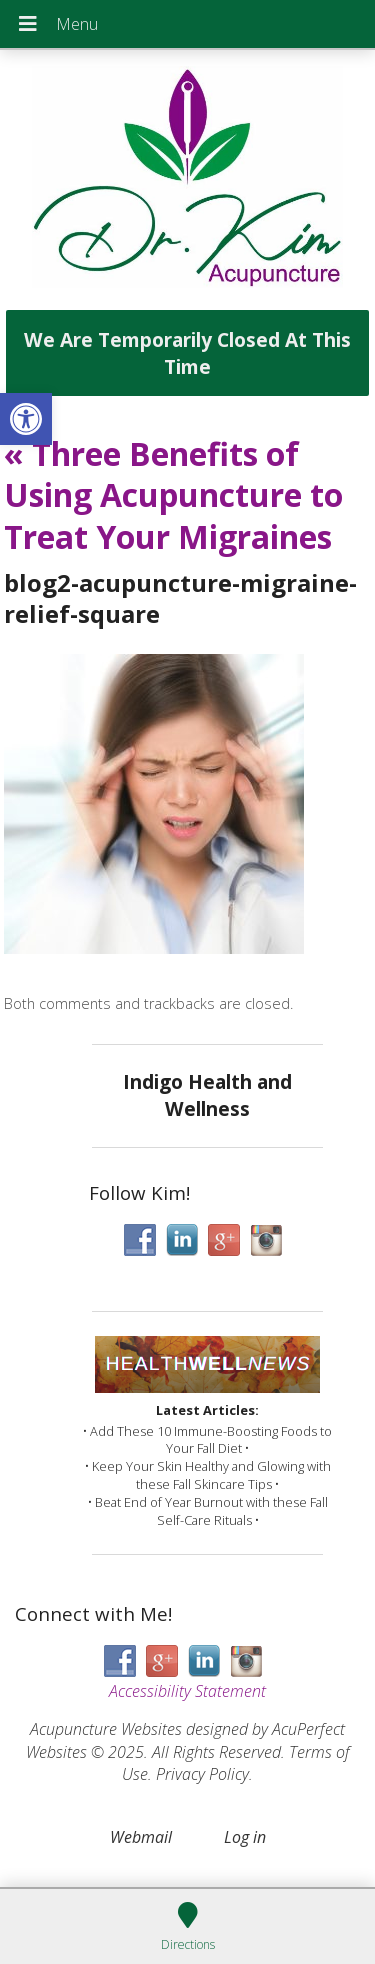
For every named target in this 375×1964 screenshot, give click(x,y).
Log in (245, 1837)
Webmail (141, 1837)
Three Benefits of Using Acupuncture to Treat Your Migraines (173, 495)
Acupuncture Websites (106, 1729)
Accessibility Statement (187, 1691)
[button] (26, 419)
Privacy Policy (202, 1774)
